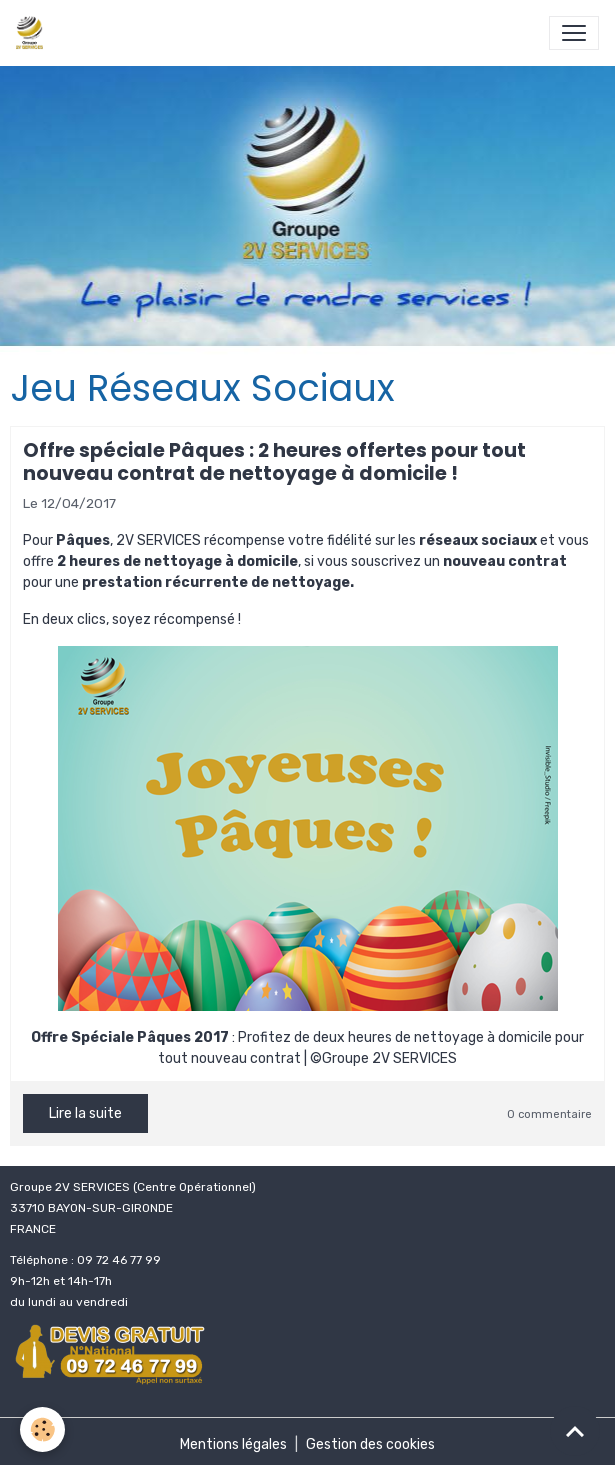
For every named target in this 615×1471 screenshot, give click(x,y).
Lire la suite (85, 1113)
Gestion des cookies (370, 1444)
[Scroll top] (575, 1431)
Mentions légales (233, 1444)
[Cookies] (42, 1429)
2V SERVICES (158, 540)
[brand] (33, 33)
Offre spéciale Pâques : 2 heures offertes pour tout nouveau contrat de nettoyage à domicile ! (274, 462)
